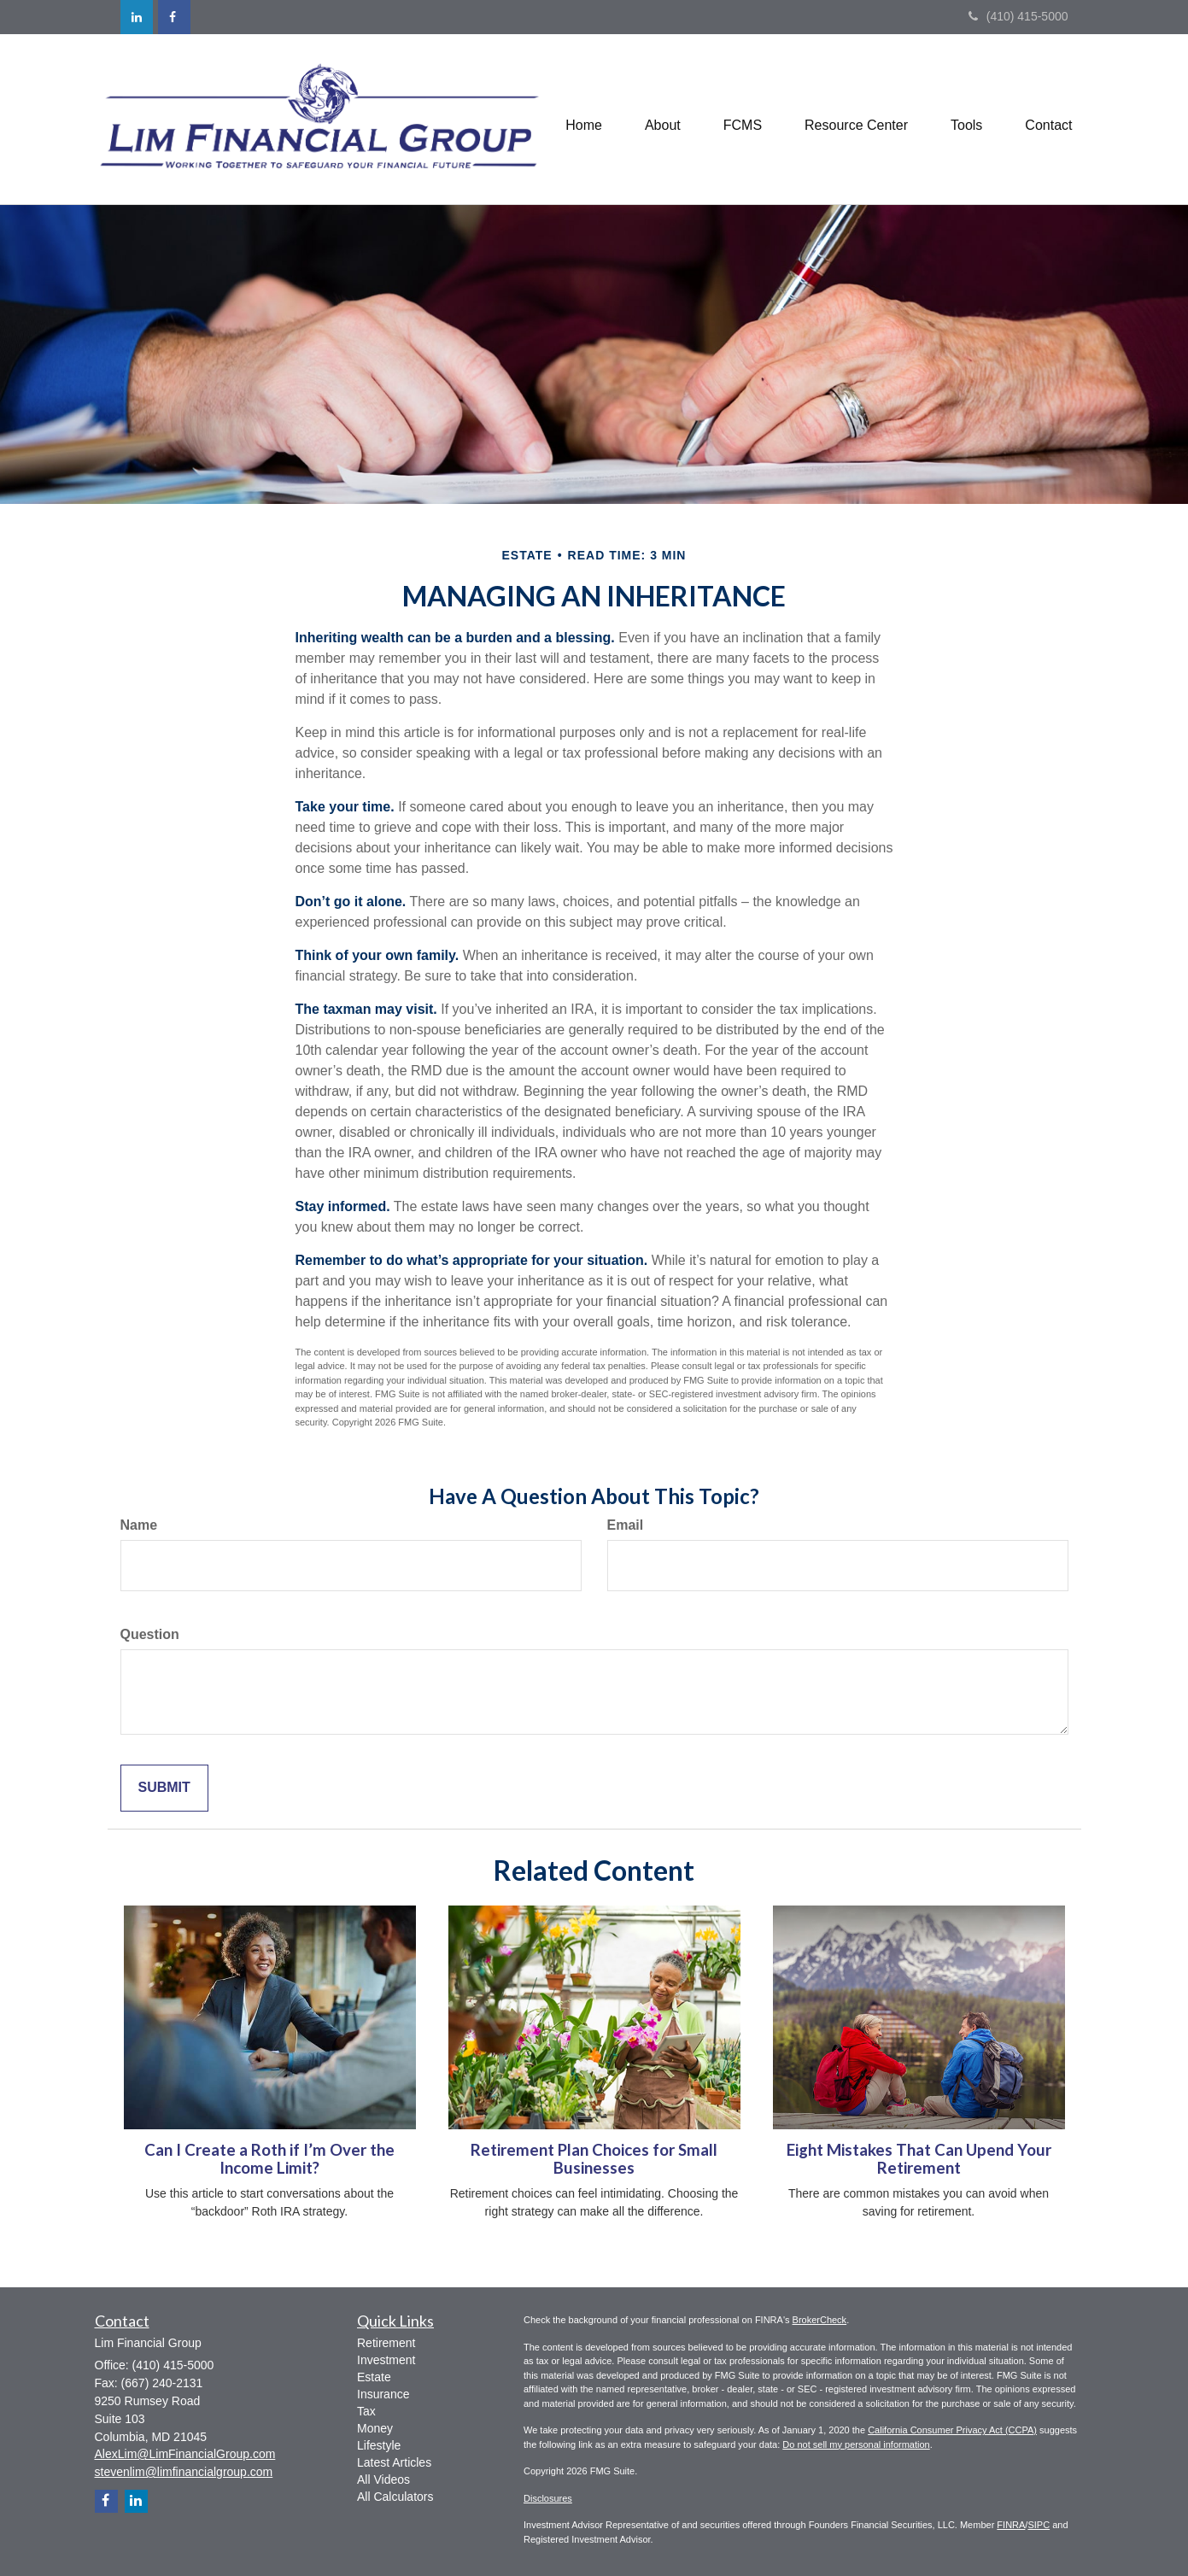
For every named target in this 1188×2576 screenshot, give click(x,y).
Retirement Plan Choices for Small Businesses (594, 2158)
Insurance (383, 2394)
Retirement (386, 2343)
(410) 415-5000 (1018, 16)
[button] (662, 119)
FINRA (1011, 2525)
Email (625, 1525)
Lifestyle (379, 2445)
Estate (374, 2377)
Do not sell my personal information (855, 2444)
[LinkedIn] (136, 17)
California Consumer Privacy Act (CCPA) (952, 2430)
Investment (386, 2360)
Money (375, 2428)
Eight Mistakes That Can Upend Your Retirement (919, 2158)
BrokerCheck (820, 2320)
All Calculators (395, 2496)
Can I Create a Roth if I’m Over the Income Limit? (269, 2158)
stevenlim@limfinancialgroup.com (184, 2472)
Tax (366, 2411)
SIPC (1038, 2525)
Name (139, 1525)
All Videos (383, 2479)
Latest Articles (394, 2462)
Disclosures (548, 2498)
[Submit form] (164, 1788)
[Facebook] (174, 17)
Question (149, 1634)
